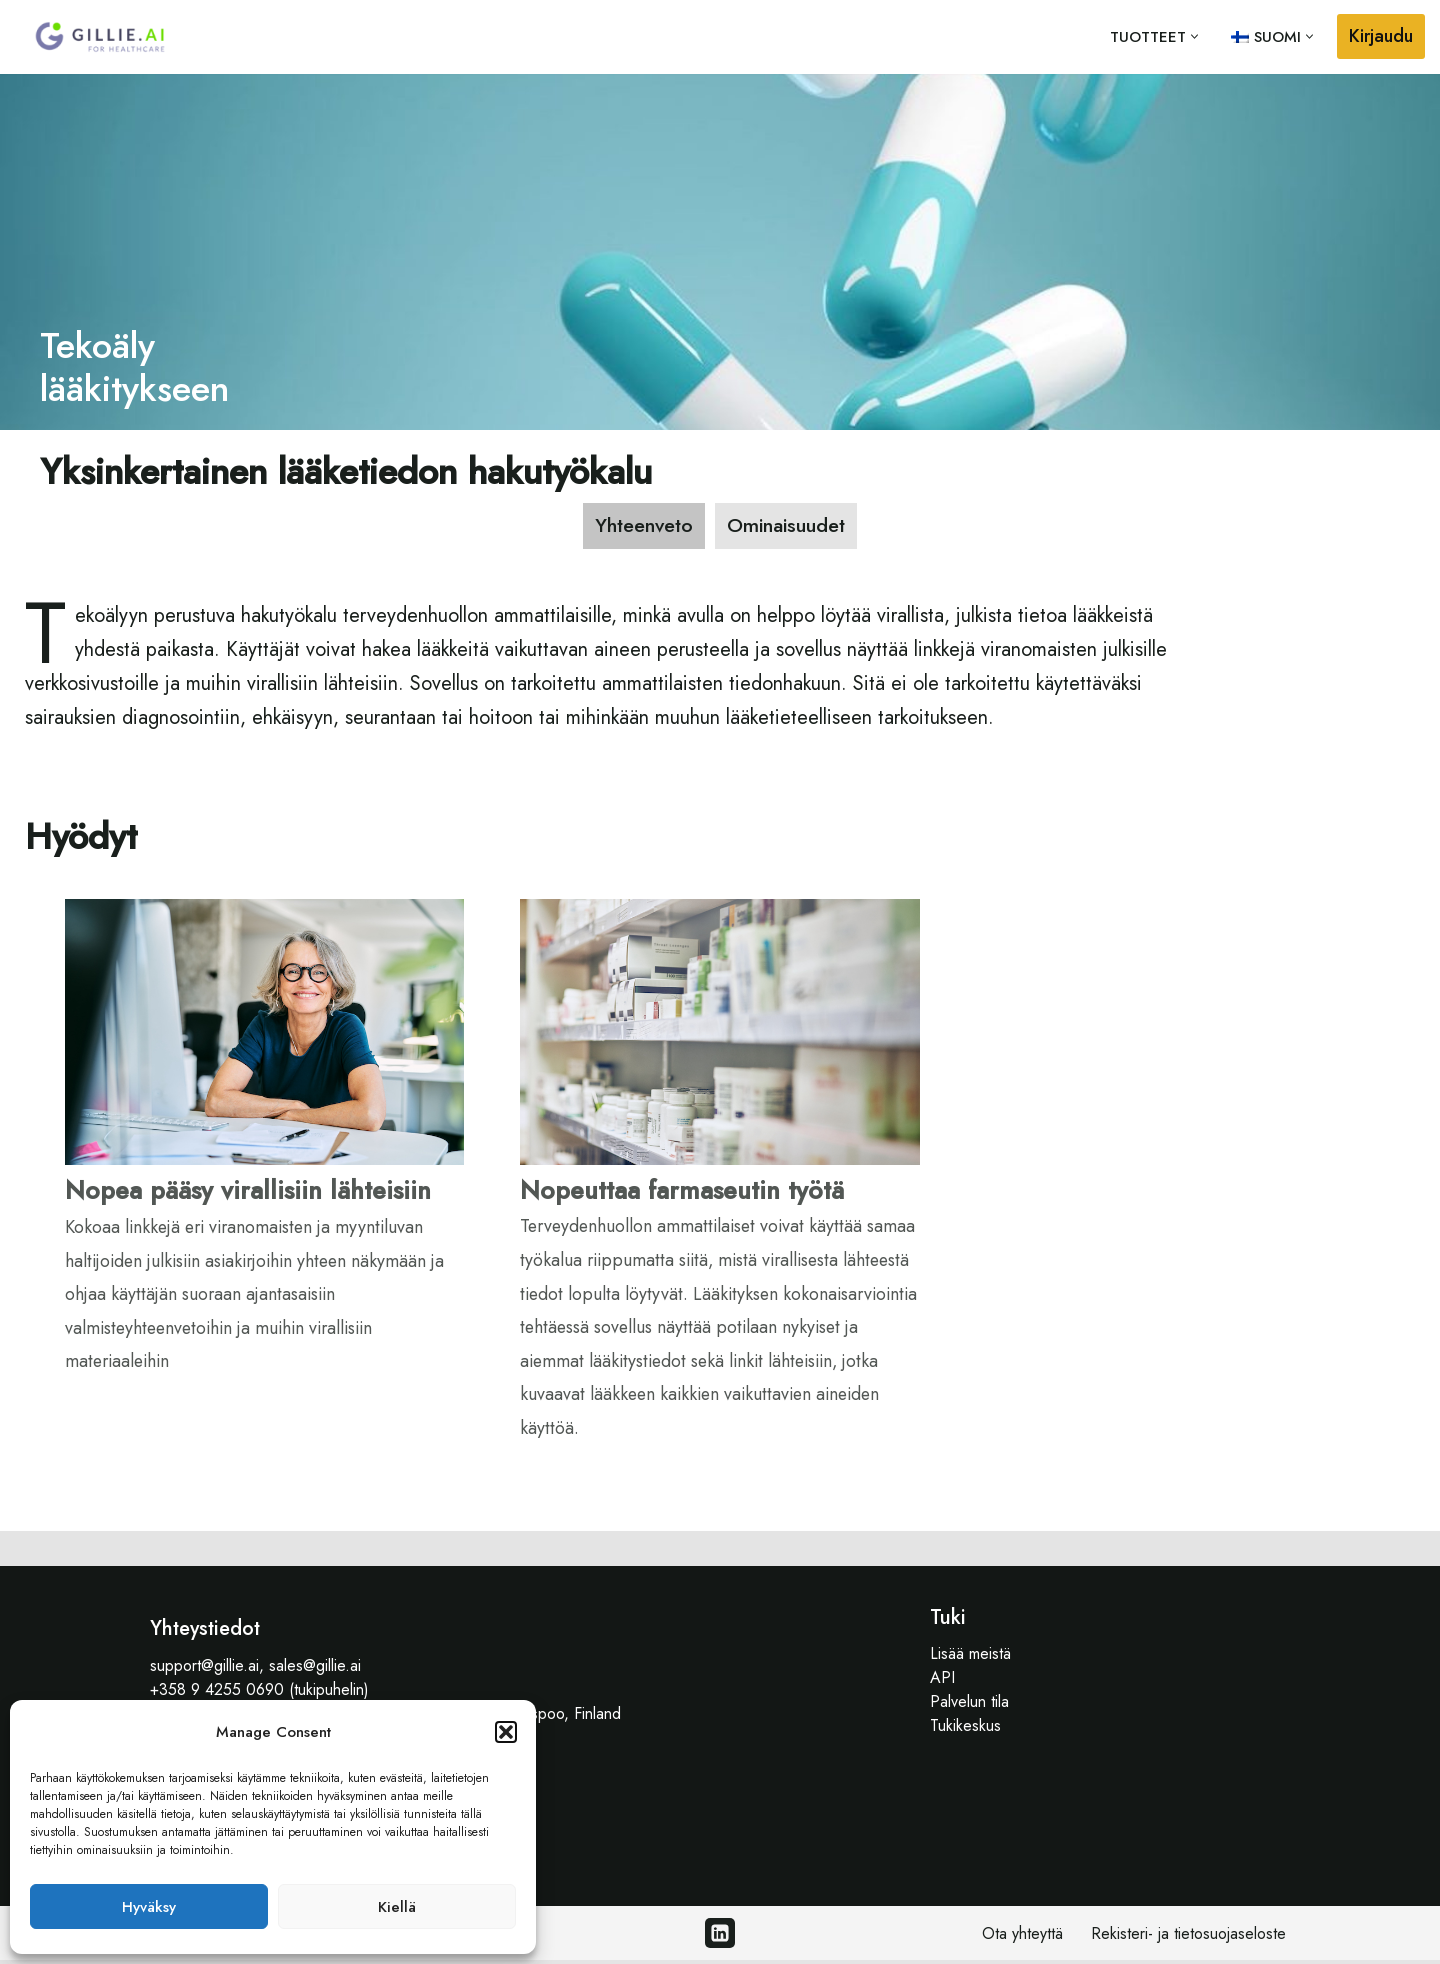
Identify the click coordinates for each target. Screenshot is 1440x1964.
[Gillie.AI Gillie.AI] (100, 37)
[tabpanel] (720, 1047)
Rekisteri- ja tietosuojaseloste (1188, 1937)
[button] (506, 1732)
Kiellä (397, 1907)
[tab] (641, 526)
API (942, 1681)
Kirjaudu (1381, 36)
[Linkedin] (720, 1937)
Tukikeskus (965, 1729)
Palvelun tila (969, 1705)
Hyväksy (149, 1907)
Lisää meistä (970, 1657)
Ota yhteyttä (1022, 1937)
